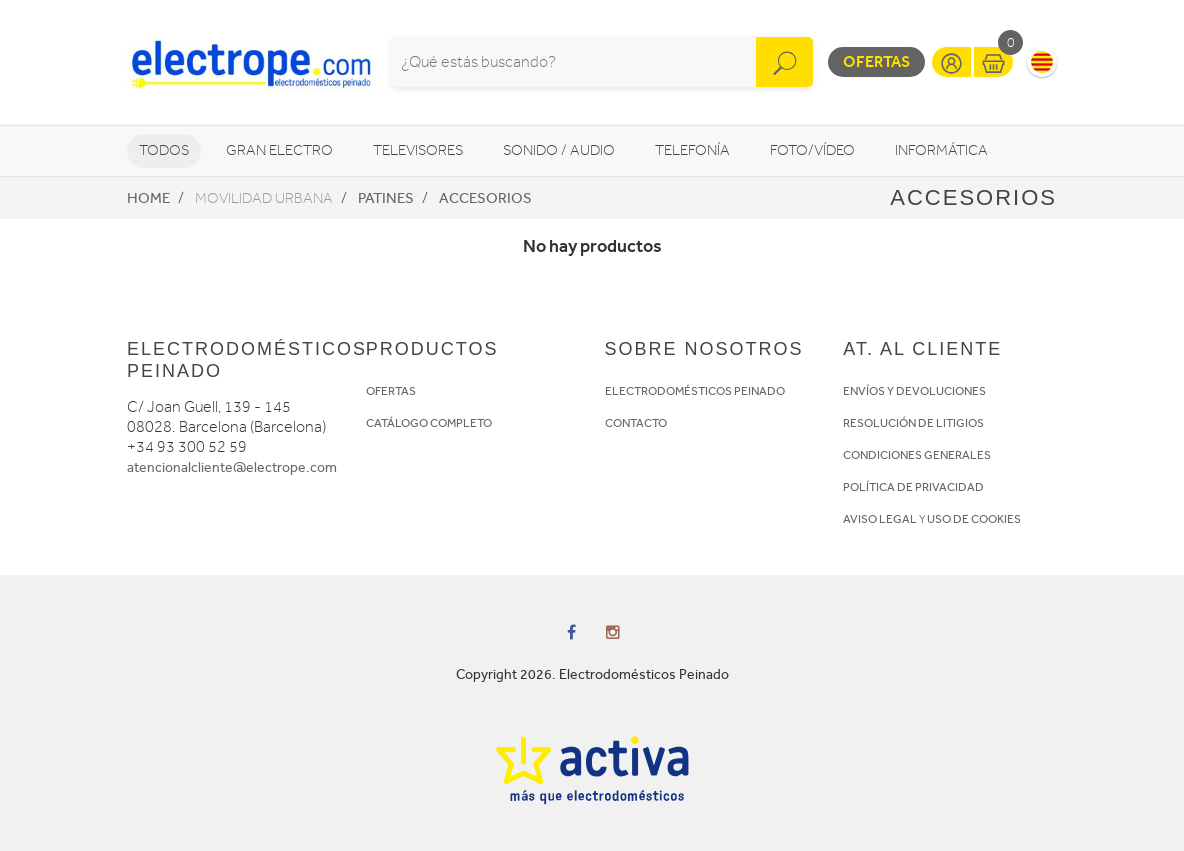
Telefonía (692, 150)
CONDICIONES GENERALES (917, 455)
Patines (386, 198)
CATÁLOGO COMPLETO (429, 423)
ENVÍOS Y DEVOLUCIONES (914, 391)
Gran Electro (279, 150)
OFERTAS (391, 391)
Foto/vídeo (812, 150)
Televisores (418, 150)
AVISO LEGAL (880, 519)
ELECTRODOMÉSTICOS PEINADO (695, 391)
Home (148, 198)
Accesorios (485, 198)
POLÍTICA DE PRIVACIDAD (913, 487)
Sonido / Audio (559, 150)
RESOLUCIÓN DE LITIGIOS (913, 423)
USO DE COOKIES (974, 519)
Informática (941, 150)
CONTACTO (636, 423)
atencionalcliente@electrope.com (232, 467)
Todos (164, 150)
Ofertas (876, 61)
